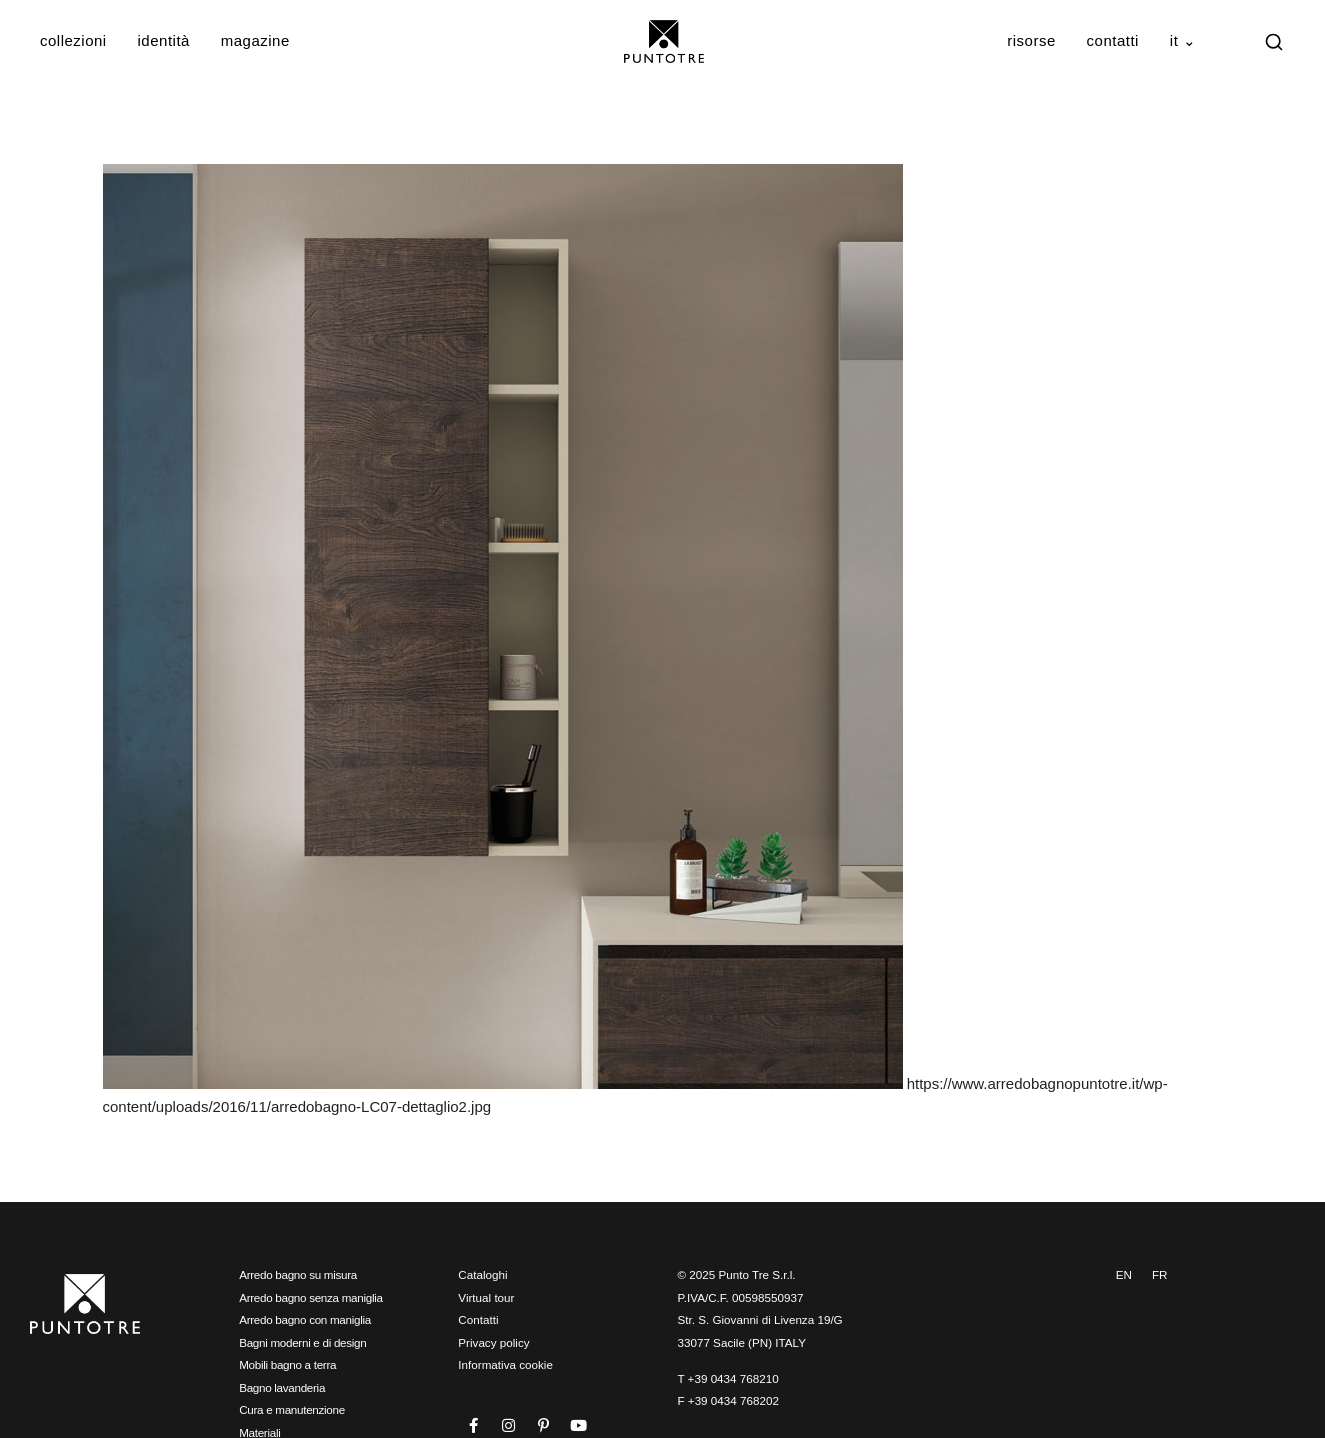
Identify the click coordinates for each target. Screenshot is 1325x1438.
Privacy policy (493, 1342)
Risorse (1031, 40)
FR (1160, 1274)
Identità (164, 40)
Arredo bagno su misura (298, 1274)
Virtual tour (486, 1297)
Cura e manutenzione (292, 1409)
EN (1124, 1274)
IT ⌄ (1183, 40)
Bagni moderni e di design (302, 1342)
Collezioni (73, 40)
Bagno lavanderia (282, 1387)
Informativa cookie (505, 1364)
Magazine (255, 40)
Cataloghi (482, 1274)
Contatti (1113, 40)
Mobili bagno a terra (287, 1364)
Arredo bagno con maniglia (305, 1319)
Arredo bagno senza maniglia (311, 1297)
